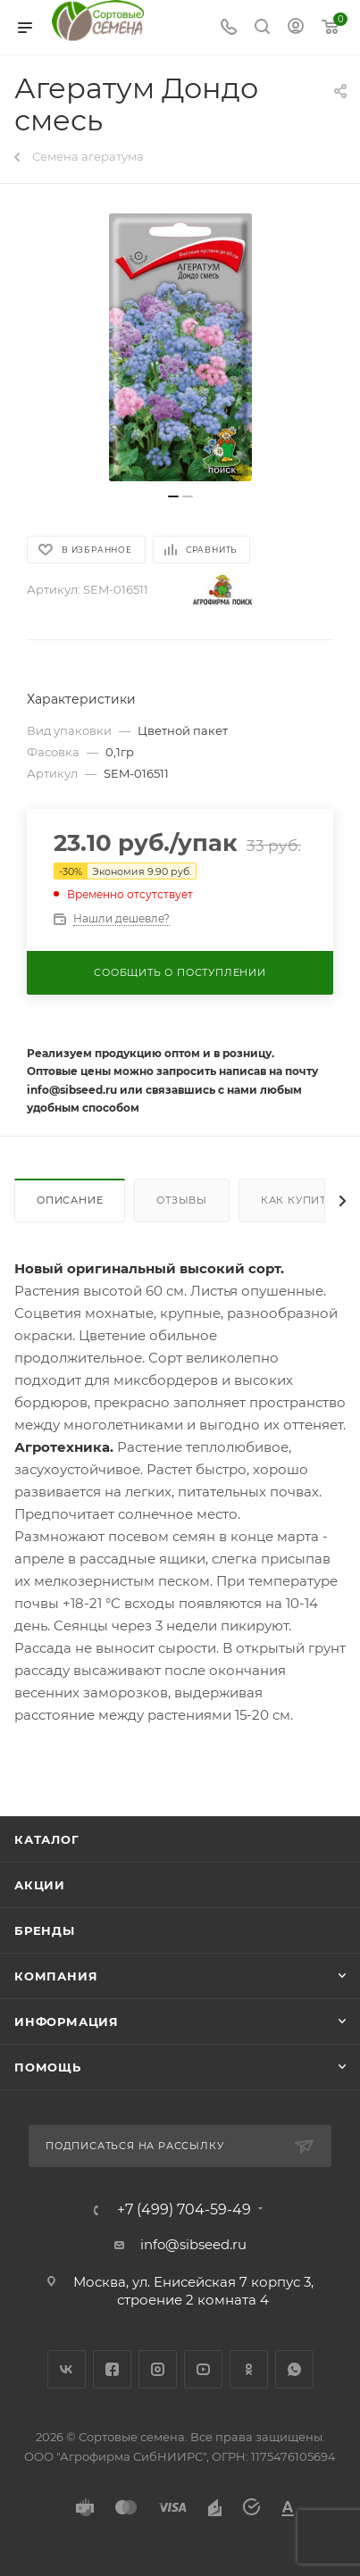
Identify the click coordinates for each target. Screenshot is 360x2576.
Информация (66, 2021)
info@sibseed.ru (193, 2244)
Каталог (47, 1839)
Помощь (47, 2067)
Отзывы (181, 1200)
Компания (55, 1976)
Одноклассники (249, 2369)
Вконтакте (66, 2369)
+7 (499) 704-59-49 (184, 2210)
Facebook (112, 2369)
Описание (70, 1200)
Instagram (157, 2369)
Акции (39, 1885)
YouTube (203, 2369)
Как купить (297, 1200)
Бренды (44, 1930)
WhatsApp (294, 2369)
